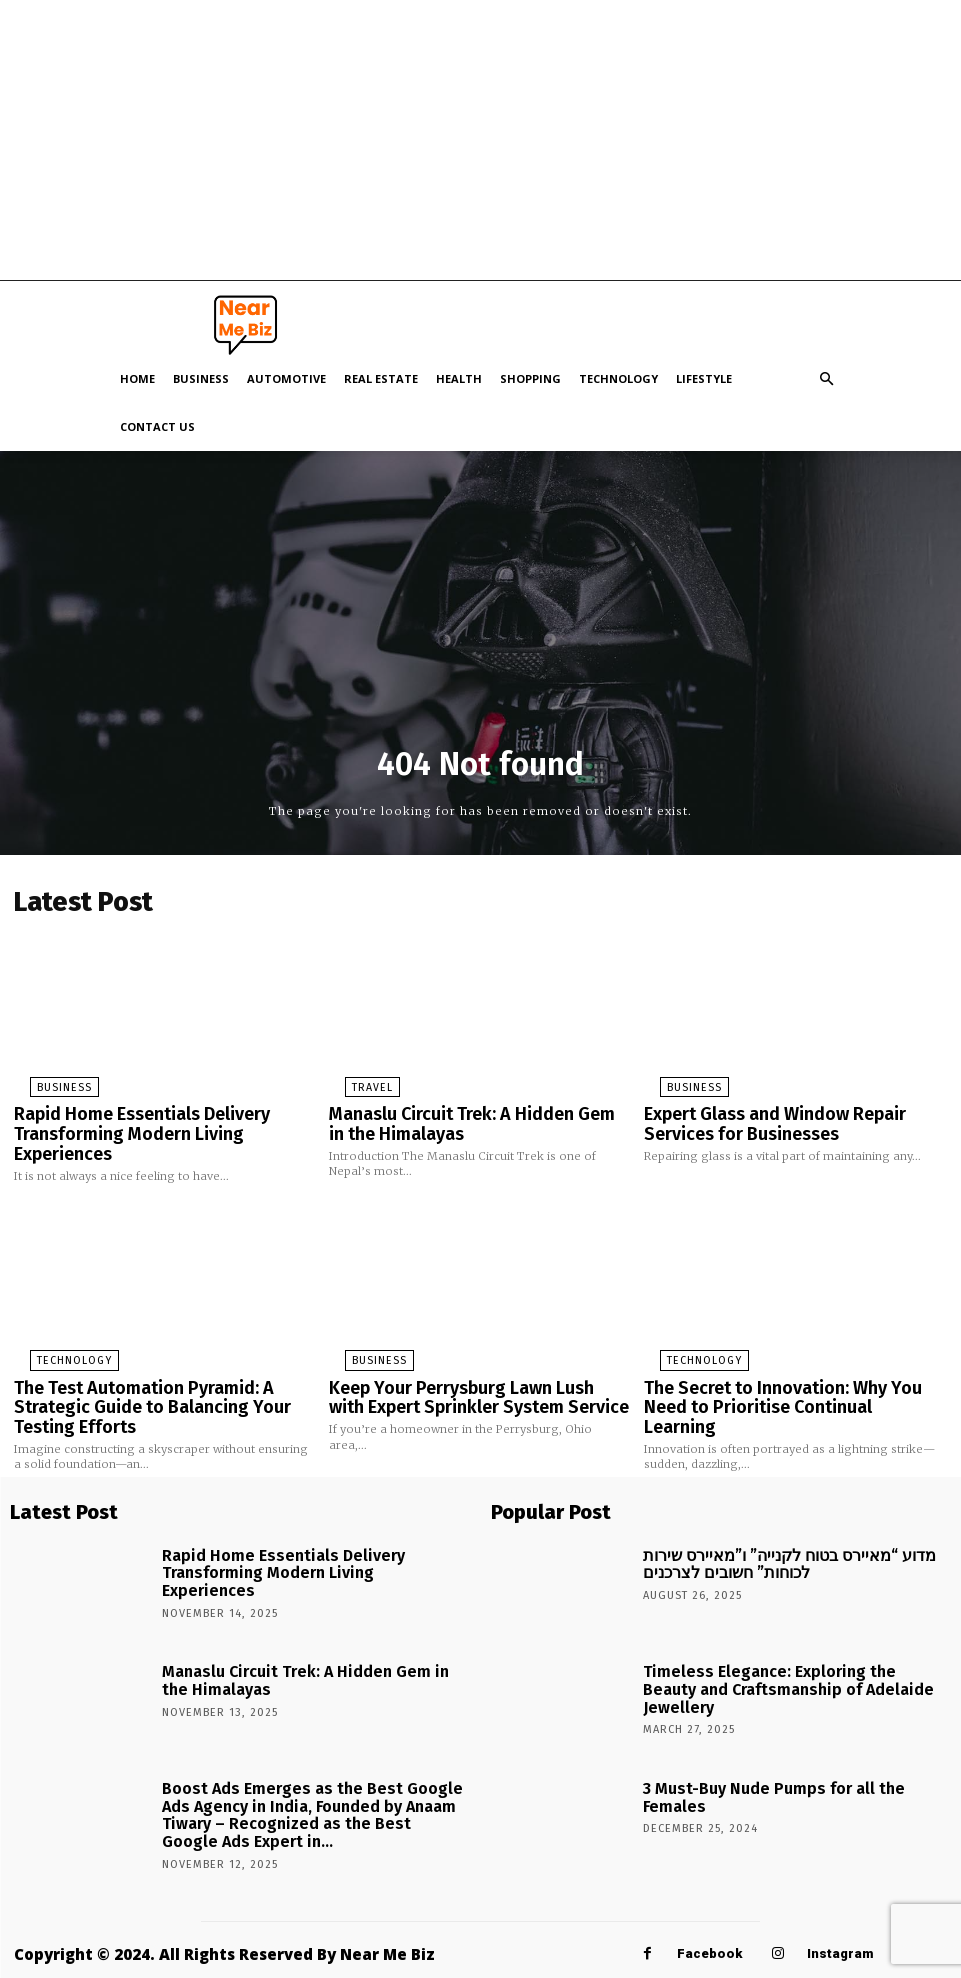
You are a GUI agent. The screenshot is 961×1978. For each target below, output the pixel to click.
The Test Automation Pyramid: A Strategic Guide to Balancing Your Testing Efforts (163, 1377)
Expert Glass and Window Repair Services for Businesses (792, 1115)
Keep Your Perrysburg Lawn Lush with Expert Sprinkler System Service (464, 1377)
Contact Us (157, 426)
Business (201, 378)
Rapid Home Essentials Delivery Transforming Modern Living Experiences (159, 1115)
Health (459, 378)
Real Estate (381, 378)
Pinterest (788, 1955)
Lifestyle (704, 378)
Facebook (709, 1910)
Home (137, 378)
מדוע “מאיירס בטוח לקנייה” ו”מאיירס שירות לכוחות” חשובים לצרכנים (778, 1515)
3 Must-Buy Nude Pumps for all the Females (769, 1743)
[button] (827, 379)
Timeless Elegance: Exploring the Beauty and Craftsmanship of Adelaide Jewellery (773, 1632)
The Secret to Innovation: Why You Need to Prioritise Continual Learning (790, 1377)
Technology (618, 378)
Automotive (286, 378)
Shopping (530, 378)
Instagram (840, 1910)
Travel (354, 1082)
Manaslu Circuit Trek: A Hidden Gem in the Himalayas (478, 1115)
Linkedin (665, 1955)
